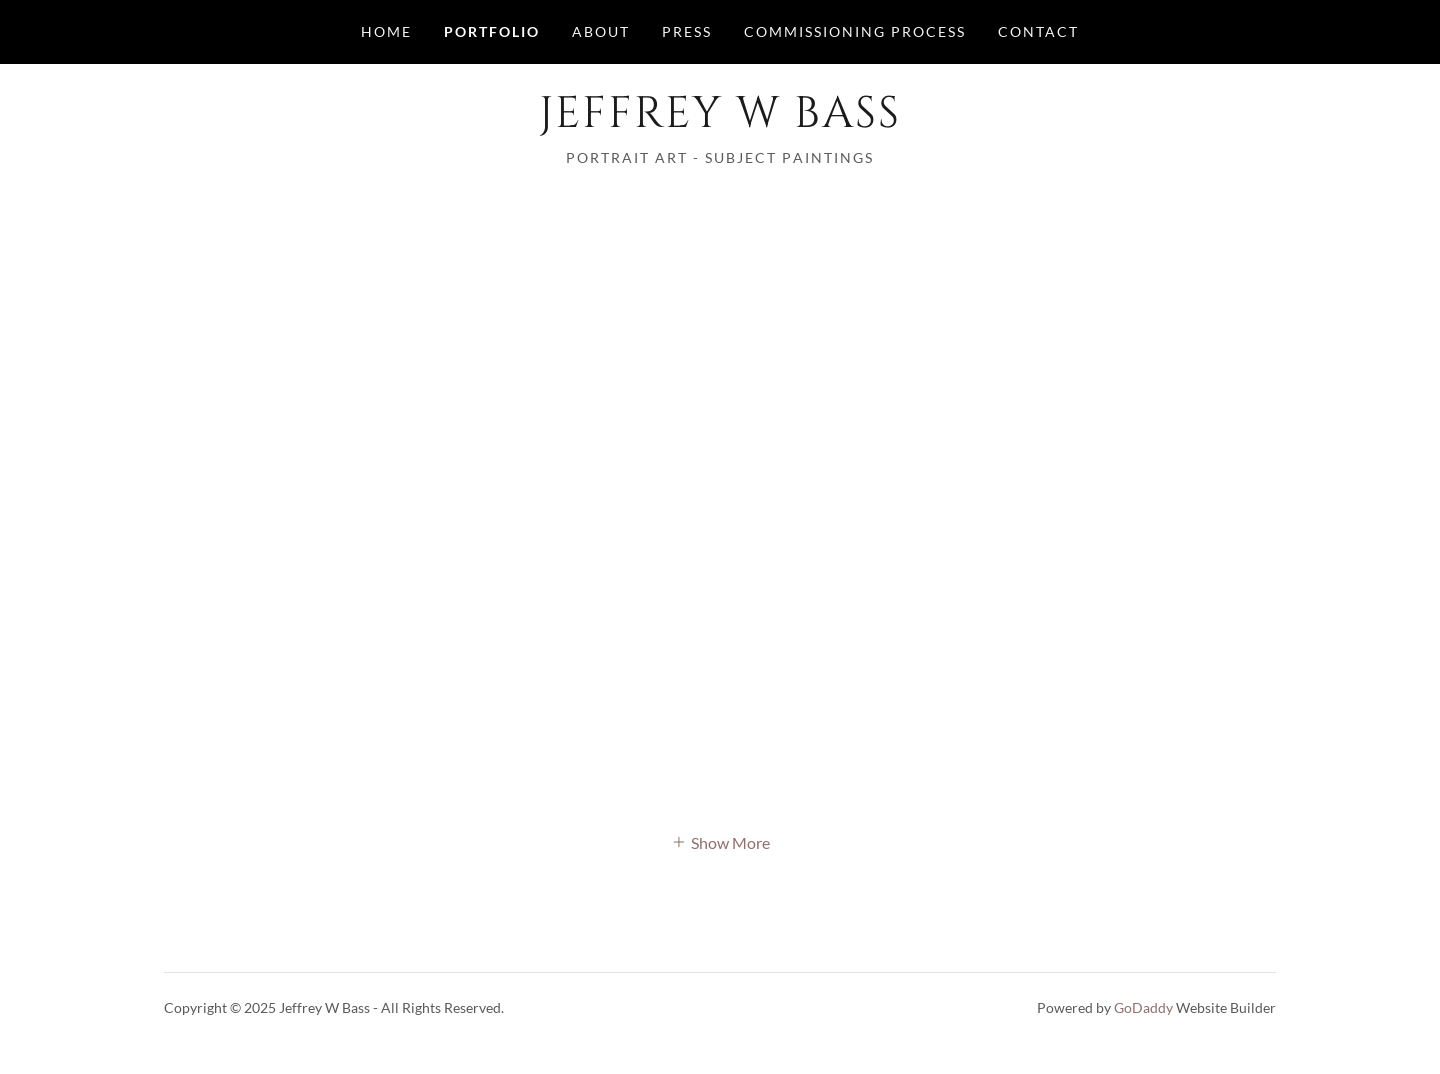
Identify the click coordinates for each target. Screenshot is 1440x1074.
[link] (719, 120)
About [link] (601, 31)
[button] (720, 840)
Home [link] (386, 31)
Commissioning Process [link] (855, 31)
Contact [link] (1038, 31)
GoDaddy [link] (1143, 1007)
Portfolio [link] (492, 31)
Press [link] (687, 31)
